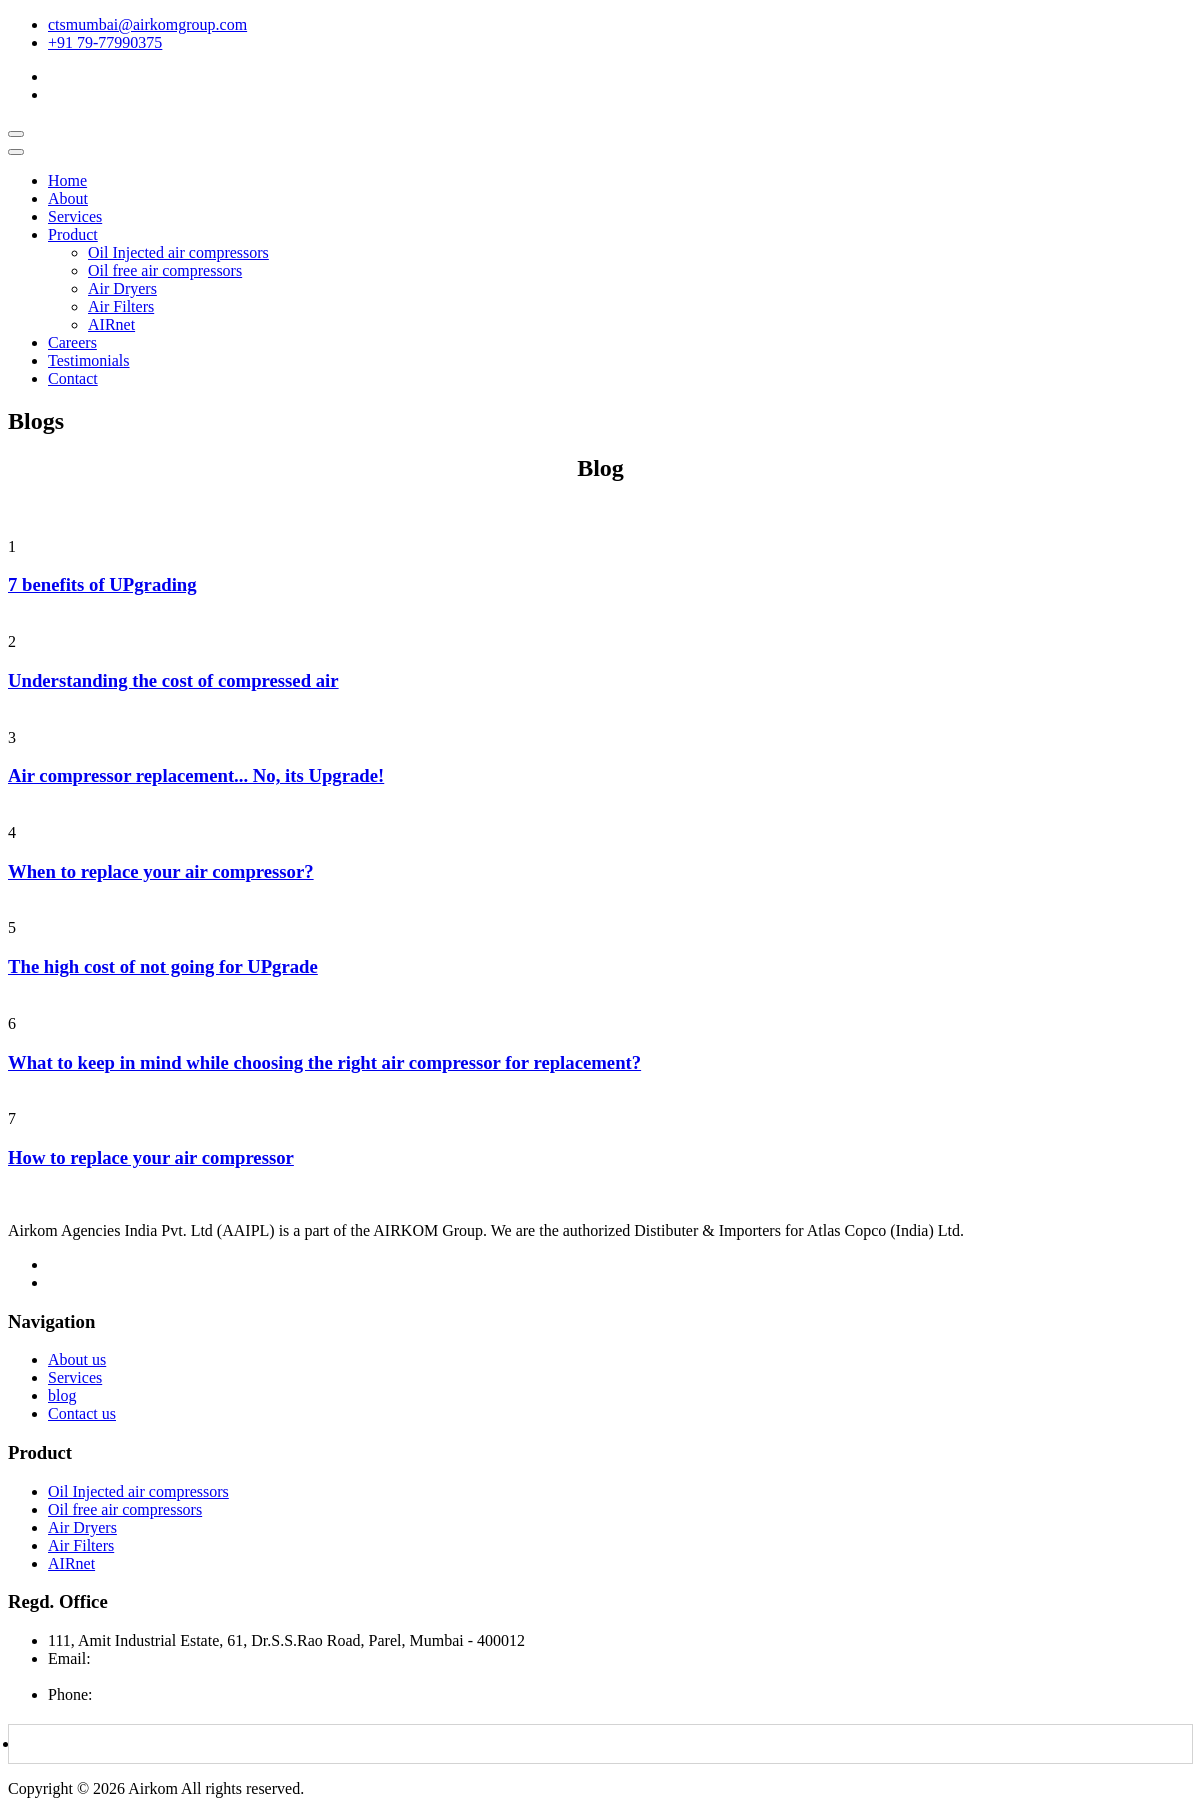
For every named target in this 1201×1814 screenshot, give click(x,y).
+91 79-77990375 (105, 42)
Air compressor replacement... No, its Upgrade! (196, 775)
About (68, 198)
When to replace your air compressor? (161, 871)
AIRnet (111, 324)
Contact (73, 378)
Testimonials (89, 360)
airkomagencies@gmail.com (139, 1676)
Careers (72, 342)
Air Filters (121, 306)
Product (73, 234)
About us (77, 1359)
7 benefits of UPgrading (102, 584)
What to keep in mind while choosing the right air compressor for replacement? (324, 1062)
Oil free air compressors (165, 270)
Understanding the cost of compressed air (173, 680)
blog (62, 1395)
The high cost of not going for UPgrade (163, 966)
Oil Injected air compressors (178, 252)
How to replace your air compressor (151, 1157)
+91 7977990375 (150, 1694)
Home (67, 180)
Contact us (82, 1413)
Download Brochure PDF (110, 1743)
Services (75, 216)
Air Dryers (122, 288)
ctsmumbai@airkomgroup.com (147, 24)
